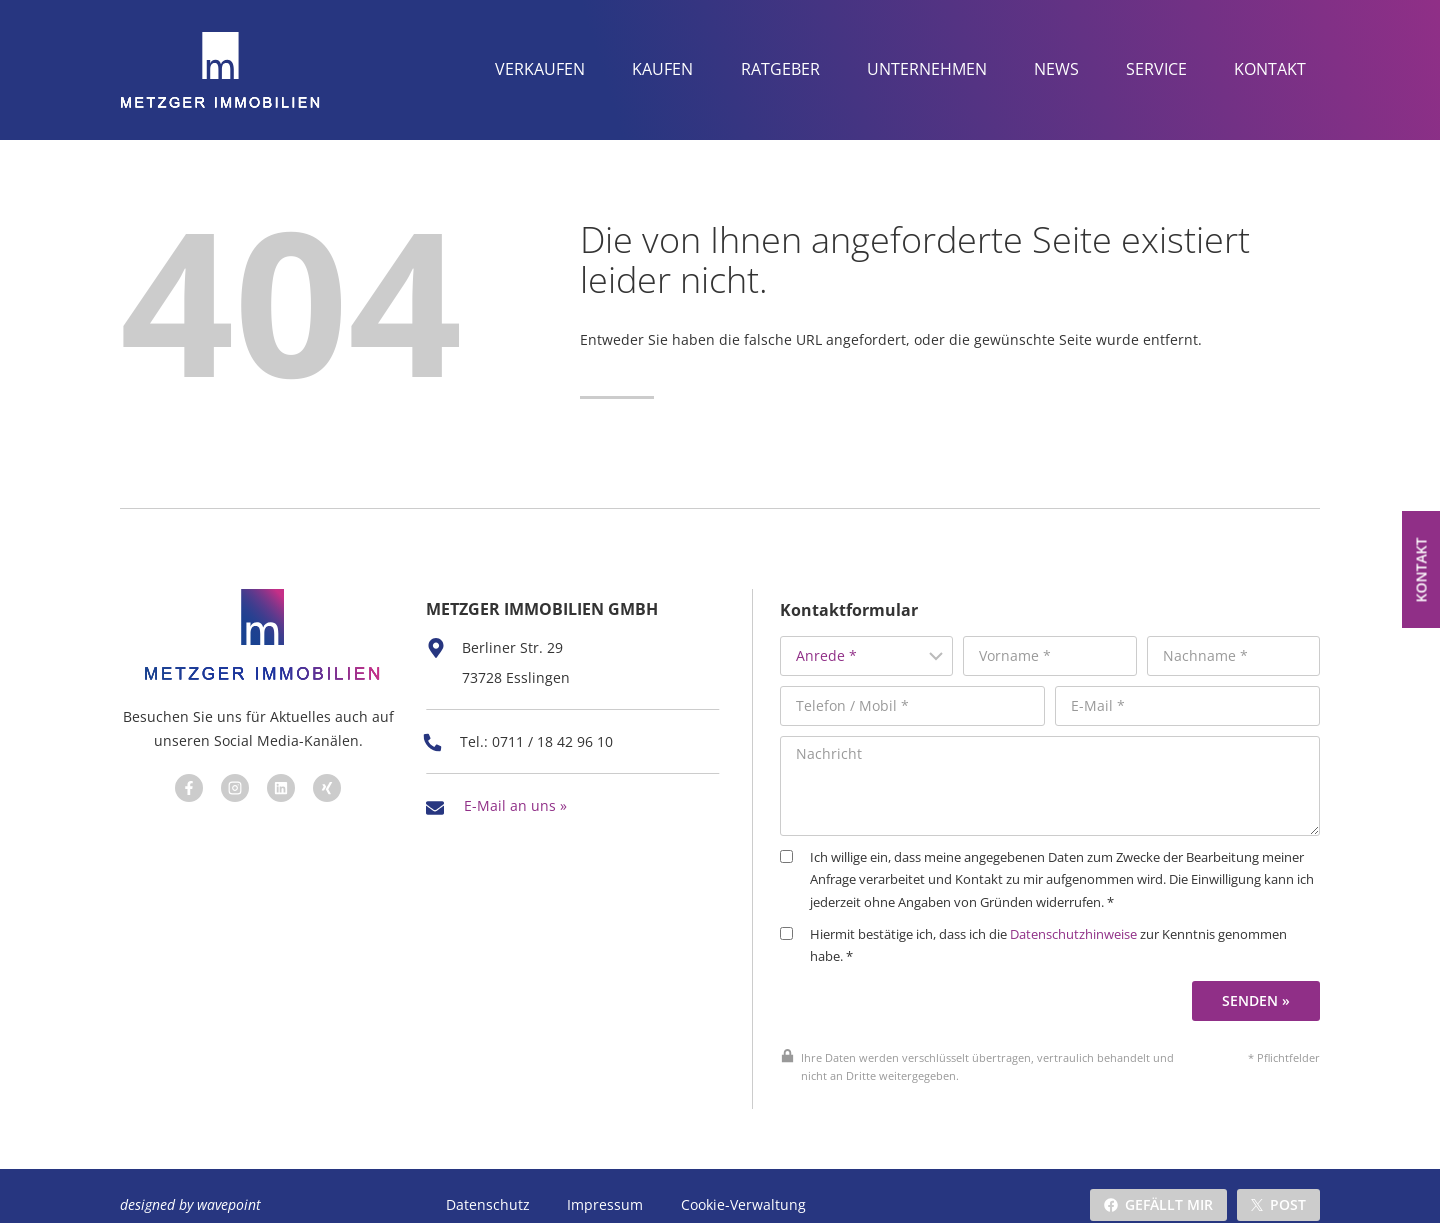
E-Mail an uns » (515, 791)
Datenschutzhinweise (1096, 916)
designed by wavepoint (190, 1186)
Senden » (1259, 981)
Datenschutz (488, 1186)
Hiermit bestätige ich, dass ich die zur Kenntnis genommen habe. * (1056, 927)
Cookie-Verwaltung (741, 1186)
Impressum (605, 1186)
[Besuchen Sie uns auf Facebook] (186, 782)
